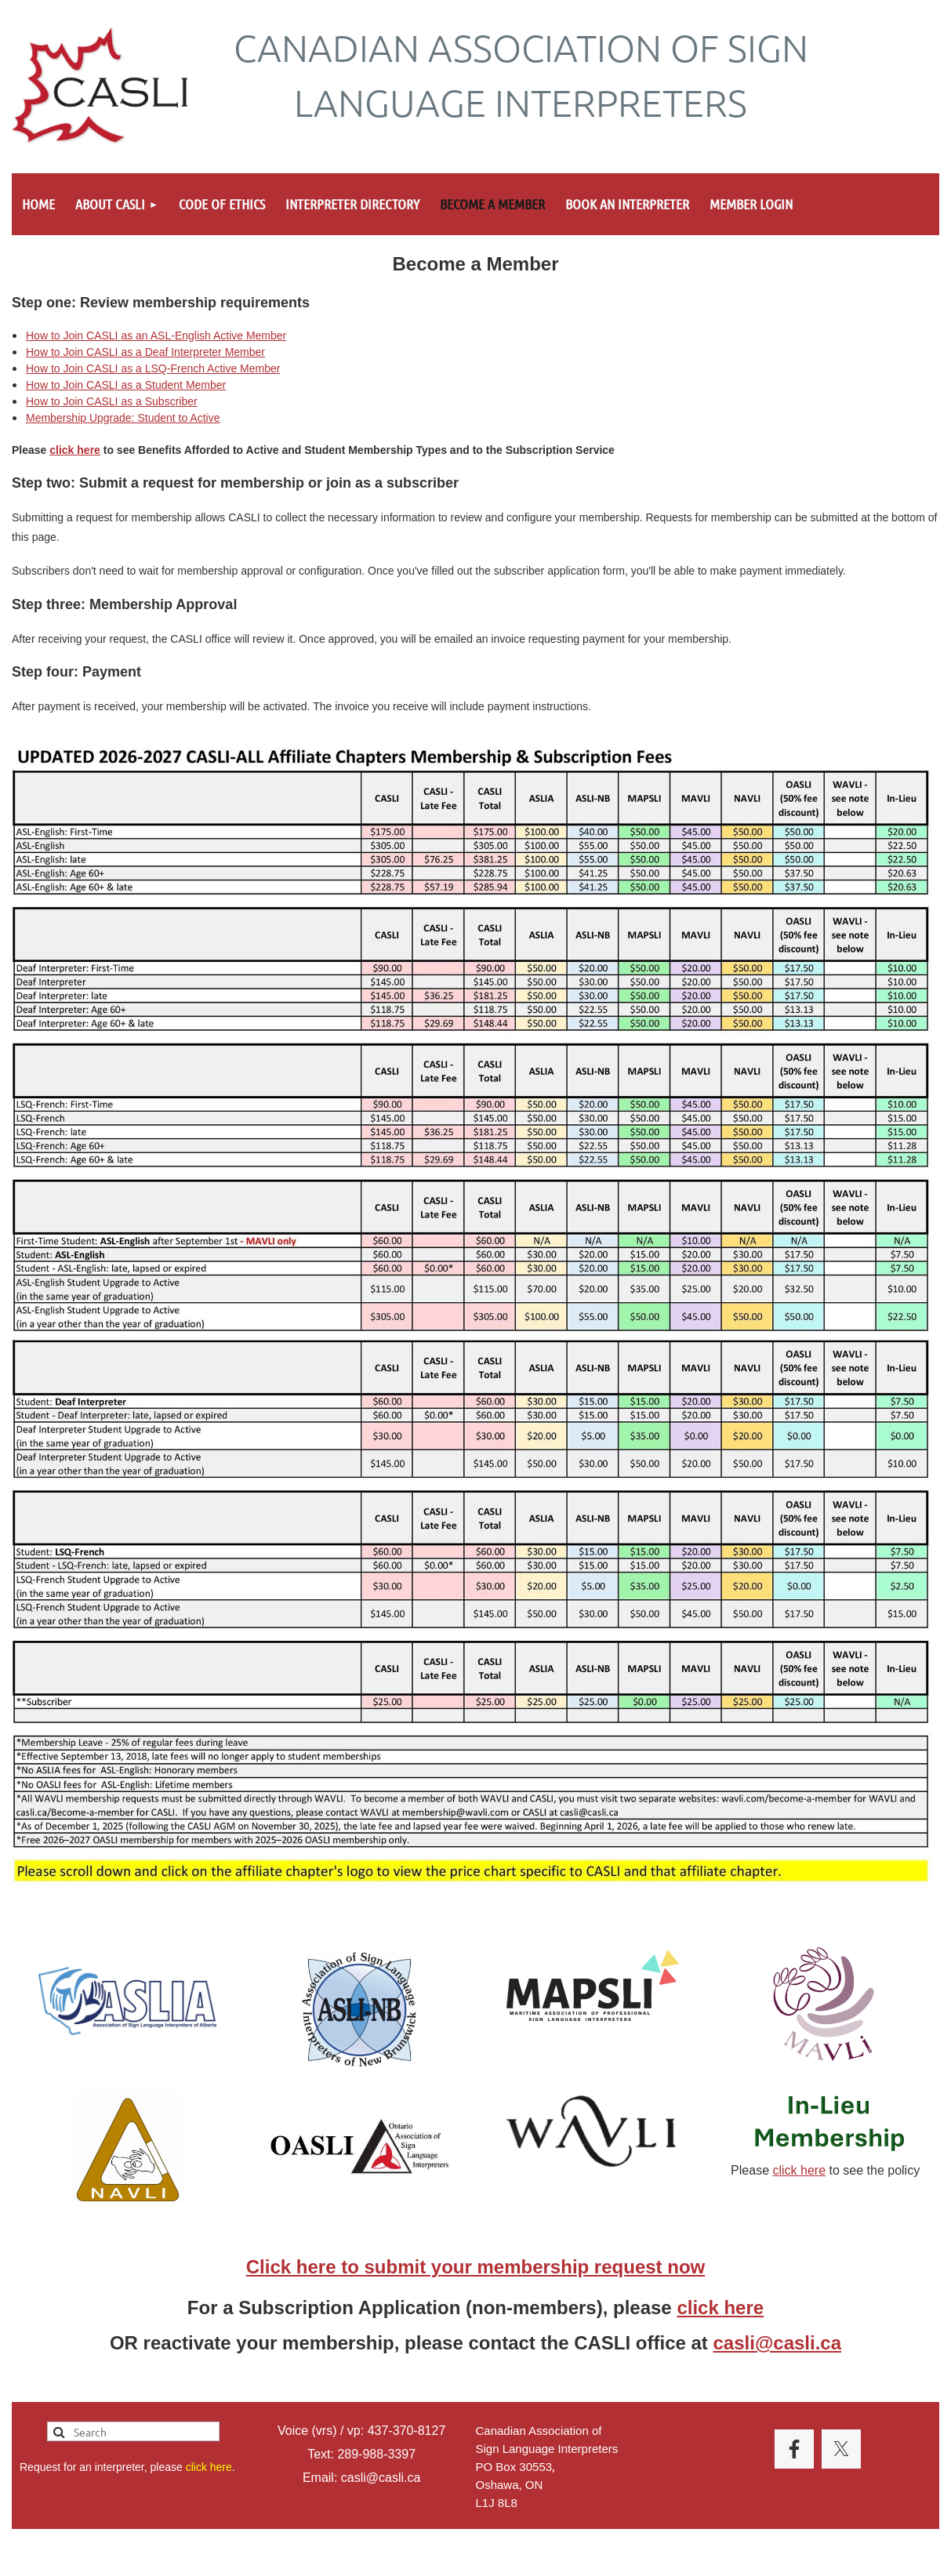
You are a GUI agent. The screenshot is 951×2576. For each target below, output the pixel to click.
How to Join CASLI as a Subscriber (112, 401)
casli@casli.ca (777, 2342)
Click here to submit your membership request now (475, 2266)
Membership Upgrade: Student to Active (123, 418)
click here (74, 450)
